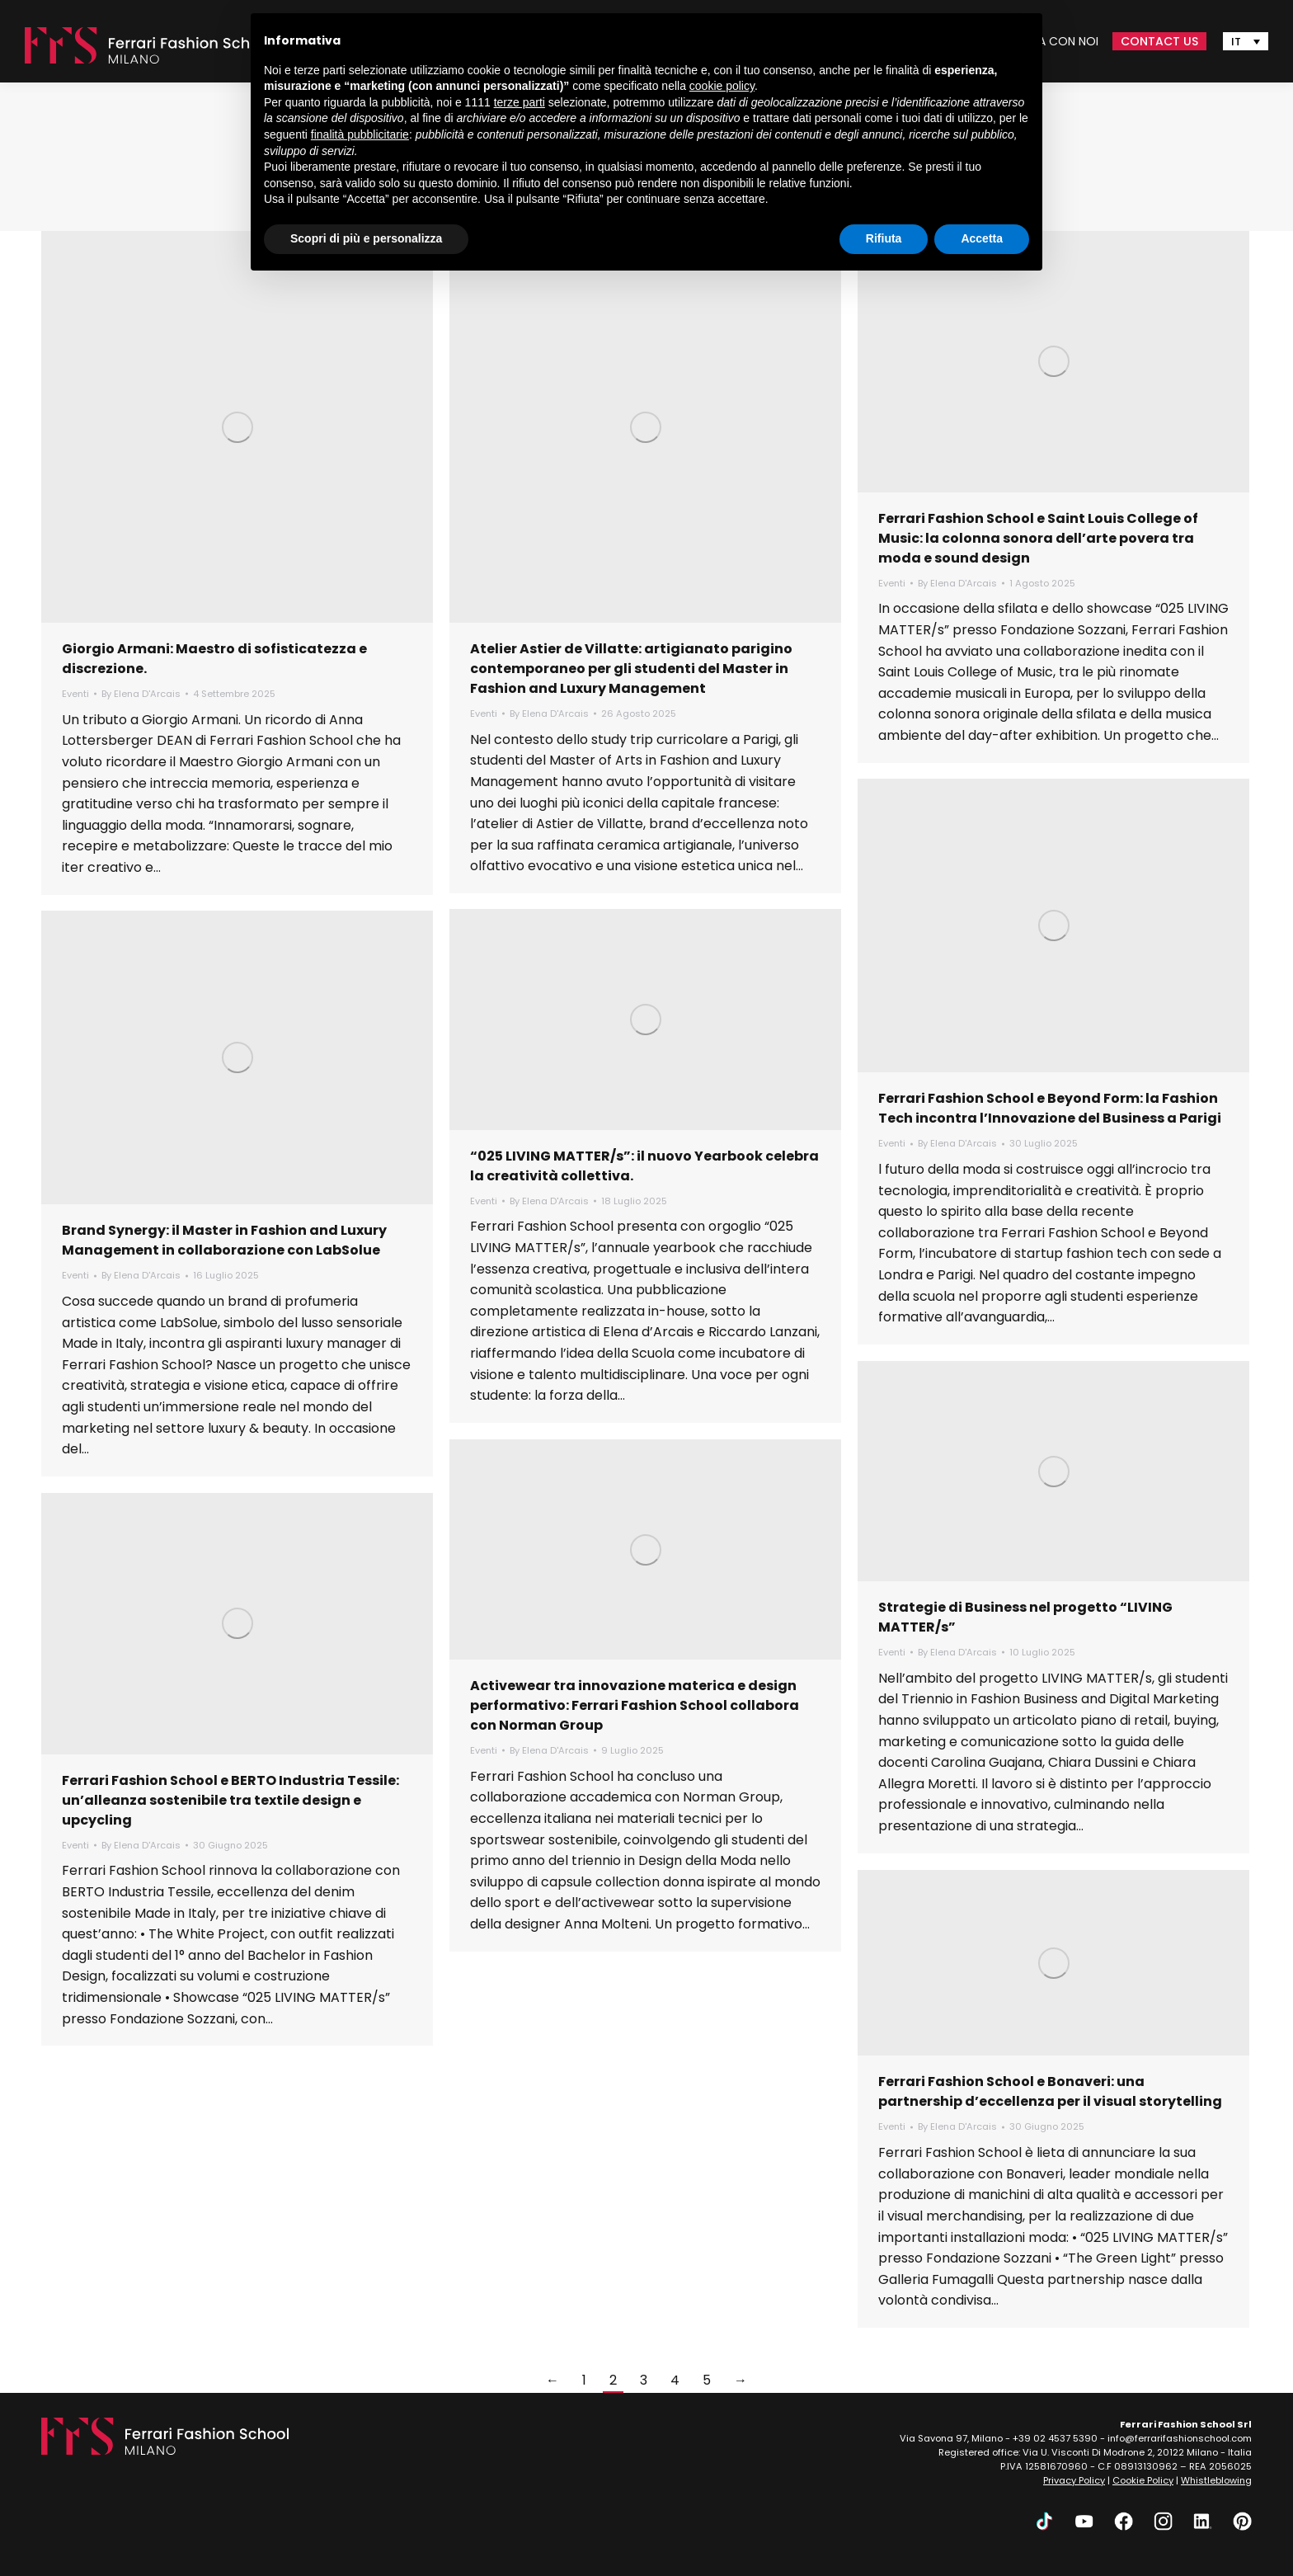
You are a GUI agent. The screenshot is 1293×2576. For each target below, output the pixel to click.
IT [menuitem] (1236, 41)
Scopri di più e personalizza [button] (366, 238)
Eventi (75, 693)
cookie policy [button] (722, 85)
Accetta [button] (982, 238)
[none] (1245, 41)
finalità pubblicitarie (360, 134)
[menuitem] (1245, 41)
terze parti (519, 102)
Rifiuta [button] (884, 238)
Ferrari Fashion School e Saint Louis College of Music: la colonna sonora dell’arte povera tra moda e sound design (1038, 538)
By (141, 693)
